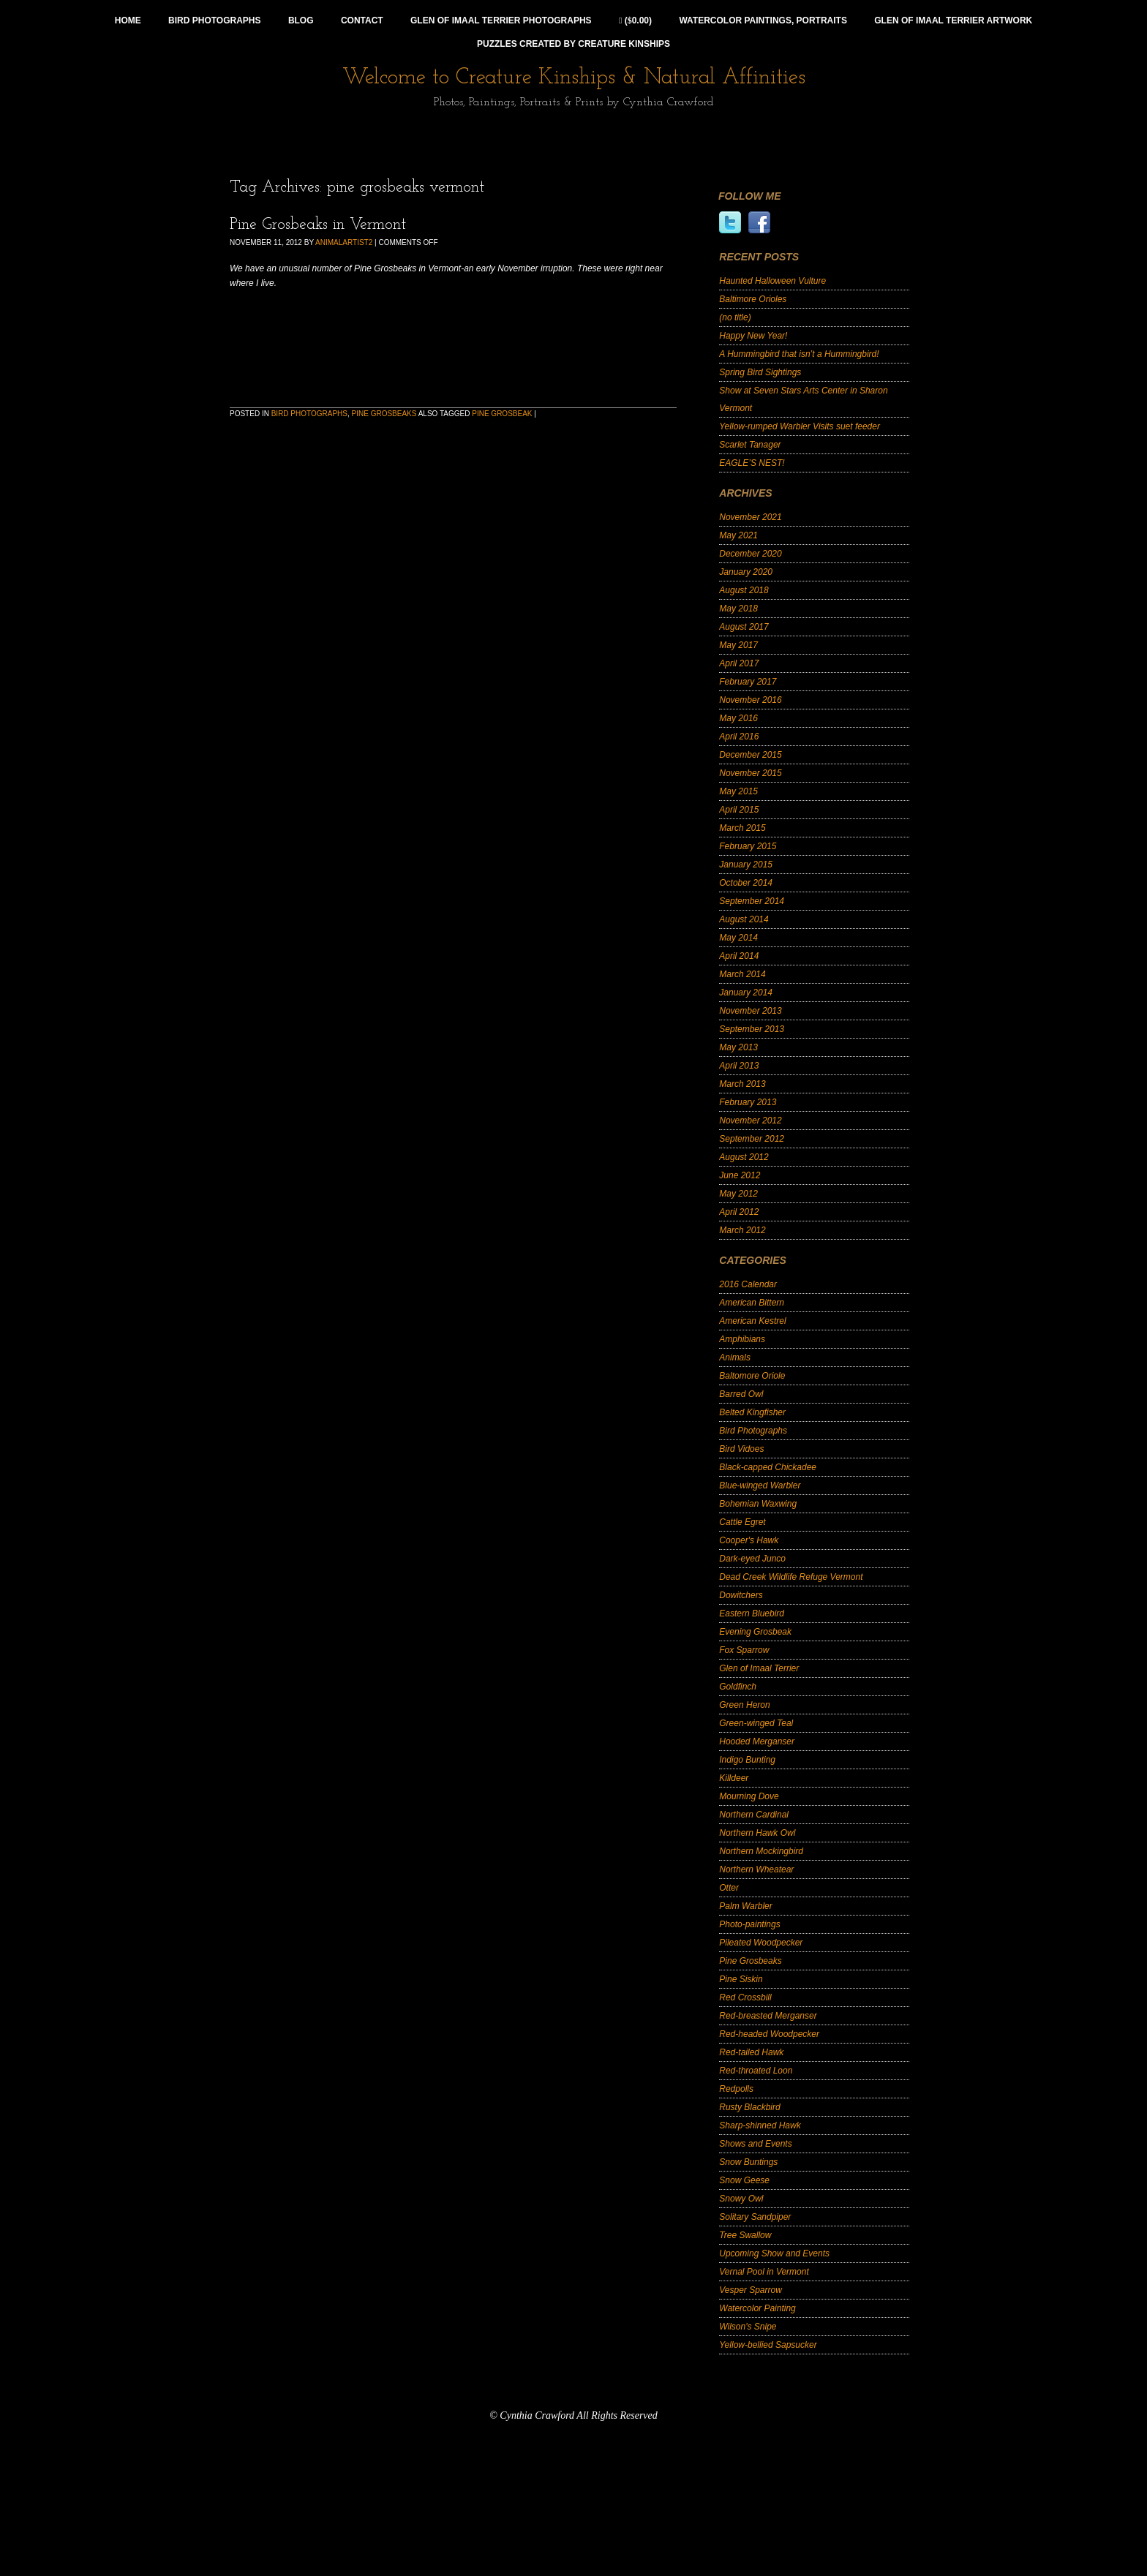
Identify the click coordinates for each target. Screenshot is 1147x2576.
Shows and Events (755, 2144)
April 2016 (739, 736)
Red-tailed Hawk (751, 2052)
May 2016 (738, 718)
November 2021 (750, 517)
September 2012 (751, 1139)
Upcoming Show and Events (774, 2253)
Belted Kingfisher (752, 1412)
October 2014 (745, 883)
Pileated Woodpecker (760, 1942)
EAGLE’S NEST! (751, 463)
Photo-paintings (749, 1924)
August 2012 (743, 1157)
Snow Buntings (748, 2162)
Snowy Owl (741, 2198)
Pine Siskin (740, 1979)
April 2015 (739, 810)
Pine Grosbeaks (384, 414)
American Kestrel (752, 1321)
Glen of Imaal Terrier (759, 1668)
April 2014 (739, 956)
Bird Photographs (309, 414)
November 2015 (750, 773)
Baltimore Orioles (752, 299)
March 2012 (742, 1230)
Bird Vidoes (741, 1449)
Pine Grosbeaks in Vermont (318, 224)
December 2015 (750, 755)
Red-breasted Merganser (767, 2016)
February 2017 (747, 682)
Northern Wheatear (756, 1869)
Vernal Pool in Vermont (764, 2272)
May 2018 (738, 608)
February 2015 (747, 846)
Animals (735, 1357)
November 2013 (750, 1011)
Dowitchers (740, 1595)
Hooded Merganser (756, 1741)
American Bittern (751, 1303)
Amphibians (742, 1339)
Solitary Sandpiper (755, 2217)
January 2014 (745, 992)
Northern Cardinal (754, 1814)
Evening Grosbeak (755, 1632)
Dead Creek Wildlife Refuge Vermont (790, 1577)
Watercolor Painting (757, 2308)
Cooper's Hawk (748, 1540)
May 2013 (738, 1047)
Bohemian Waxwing (758, 1504)
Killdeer (733, 1778)
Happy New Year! (753, 336)
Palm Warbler (745, 1906)
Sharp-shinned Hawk (759, 2125)
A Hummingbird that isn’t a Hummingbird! (799, 354)
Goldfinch (737, 1686)
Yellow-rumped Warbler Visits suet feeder (799, 426)
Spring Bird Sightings (760, 372)
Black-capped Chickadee (767, 1467)
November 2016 (750, 700)
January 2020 (745, 572)
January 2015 (745, 864)
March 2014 (742, 974)
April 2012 (739, 1212)
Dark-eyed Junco (752, 1558)
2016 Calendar (748, 1284)
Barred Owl (741, 1394)
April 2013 (739, 1066)
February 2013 (747, 1102)
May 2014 (738, 938)
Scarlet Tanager (750, 445)
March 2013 (742, 1084)
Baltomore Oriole (752, 1376)
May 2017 (738, 645)
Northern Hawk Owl (757, 1833)
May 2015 (738, 791)
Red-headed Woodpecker (769, 2034)
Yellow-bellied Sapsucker (767, 2345)
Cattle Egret (742, 1522)
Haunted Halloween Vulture (772, 281)
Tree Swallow (745, 2235)
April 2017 (739, 663)
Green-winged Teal (756, 1723)
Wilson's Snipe (747, 2326)
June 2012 (739, 1175)
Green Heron (744, 1705)
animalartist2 (343, 242)
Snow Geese (744, 2180)
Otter (729, 1888)
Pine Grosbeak (502, 414)
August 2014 (743, 919)
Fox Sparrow (744, 1650)
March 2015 (742, 828)
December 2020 (750, 554)
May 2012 (738, 1194)
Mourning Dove (748, 1796)
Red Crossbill (745, 1997)
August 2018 (743, 590)
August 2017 (743, 627)
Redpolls (736, 2089)
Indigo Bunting (747, 1760)
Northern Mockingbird (761, 1851)
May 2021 (738, 535)
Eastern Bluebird (751, 1613)
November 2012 (750, 1120)
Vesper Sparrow (750, 2290)
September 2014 (751, 901)
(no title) (735, 317)
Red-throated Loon (755, 2070)
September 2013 (751, 1029)
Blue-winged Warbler (759, 1485)
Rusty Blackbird (749, 2107)
